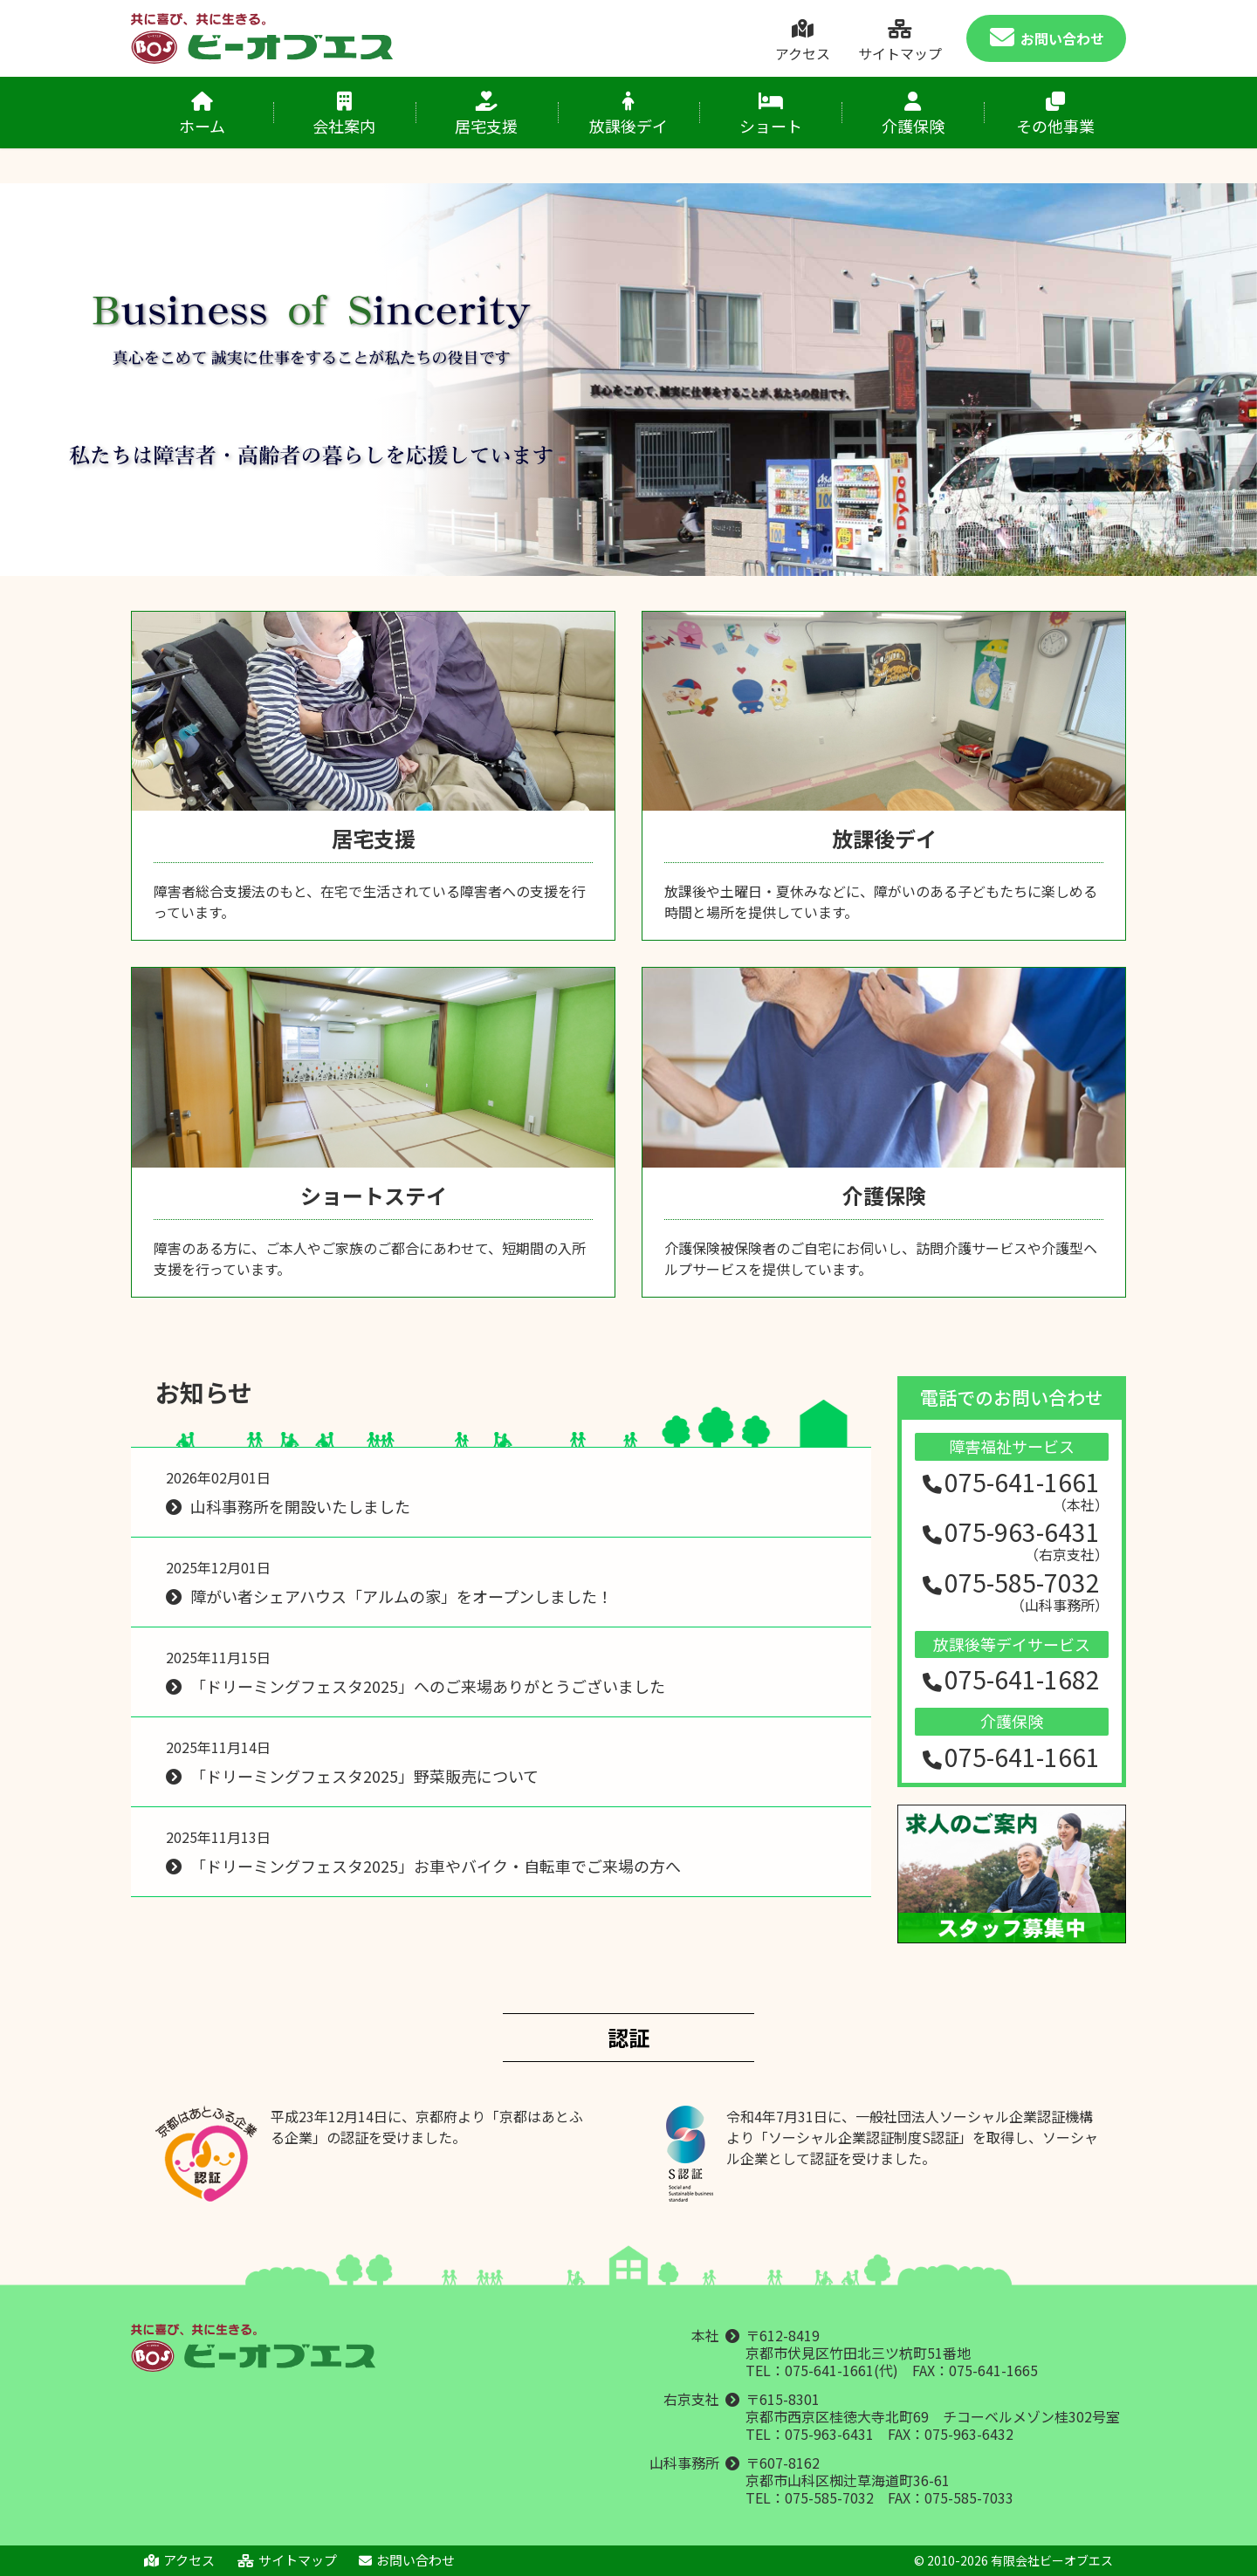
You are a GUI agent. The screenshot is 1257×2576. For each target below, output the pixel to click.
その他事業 (1055, 114)
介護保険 (912, 114)
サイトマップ (900, 41)
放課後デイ (629, 114)
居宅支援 (487, 114)
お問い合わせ (1047, 39)
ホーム (202, 114)
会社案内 (344, 114)
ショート (770, 114)
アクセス (802, 41)
